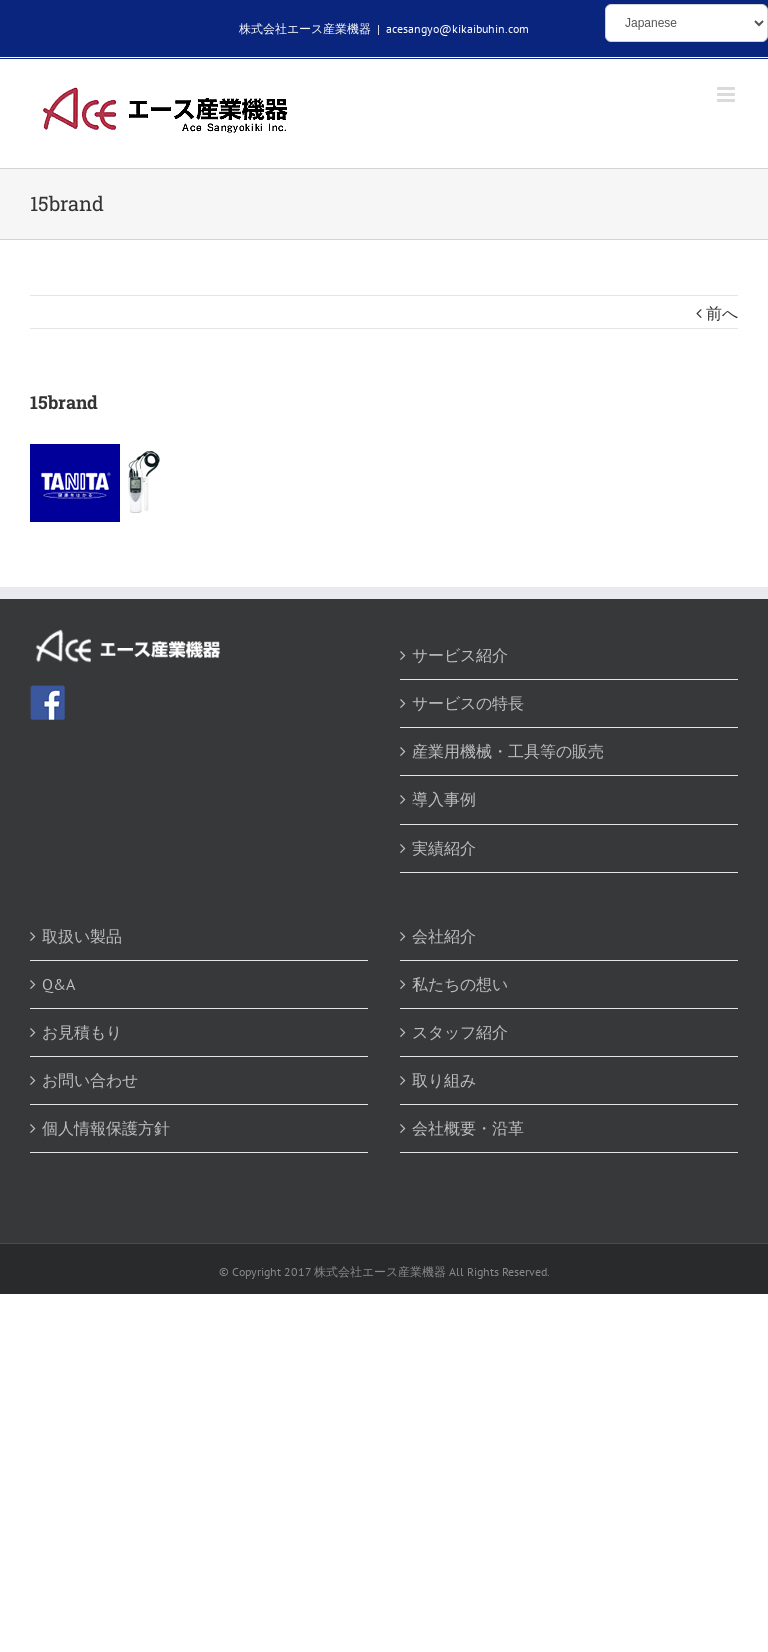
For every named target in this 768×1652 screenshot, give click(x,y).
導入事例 (444, 799)
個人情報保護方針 (106, 1128)
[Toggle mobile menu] (727, 94)
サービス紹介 (460, 655)
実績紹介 (444, 848)
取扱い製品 (82, 936)
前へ (722, 313)
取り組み (444, 1080)
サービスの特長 (468, 703)
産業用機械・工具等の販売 (508, 751)
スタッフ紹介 (460, 1032)
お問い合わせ (90, 1080)
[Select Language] (686, 23)
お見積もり (82, 1032)
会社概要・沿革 (468, 1128)
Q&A (58, 984)
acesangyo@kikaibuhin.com (457, 28)
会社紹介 (444, 936)
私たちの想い (460, 984)
